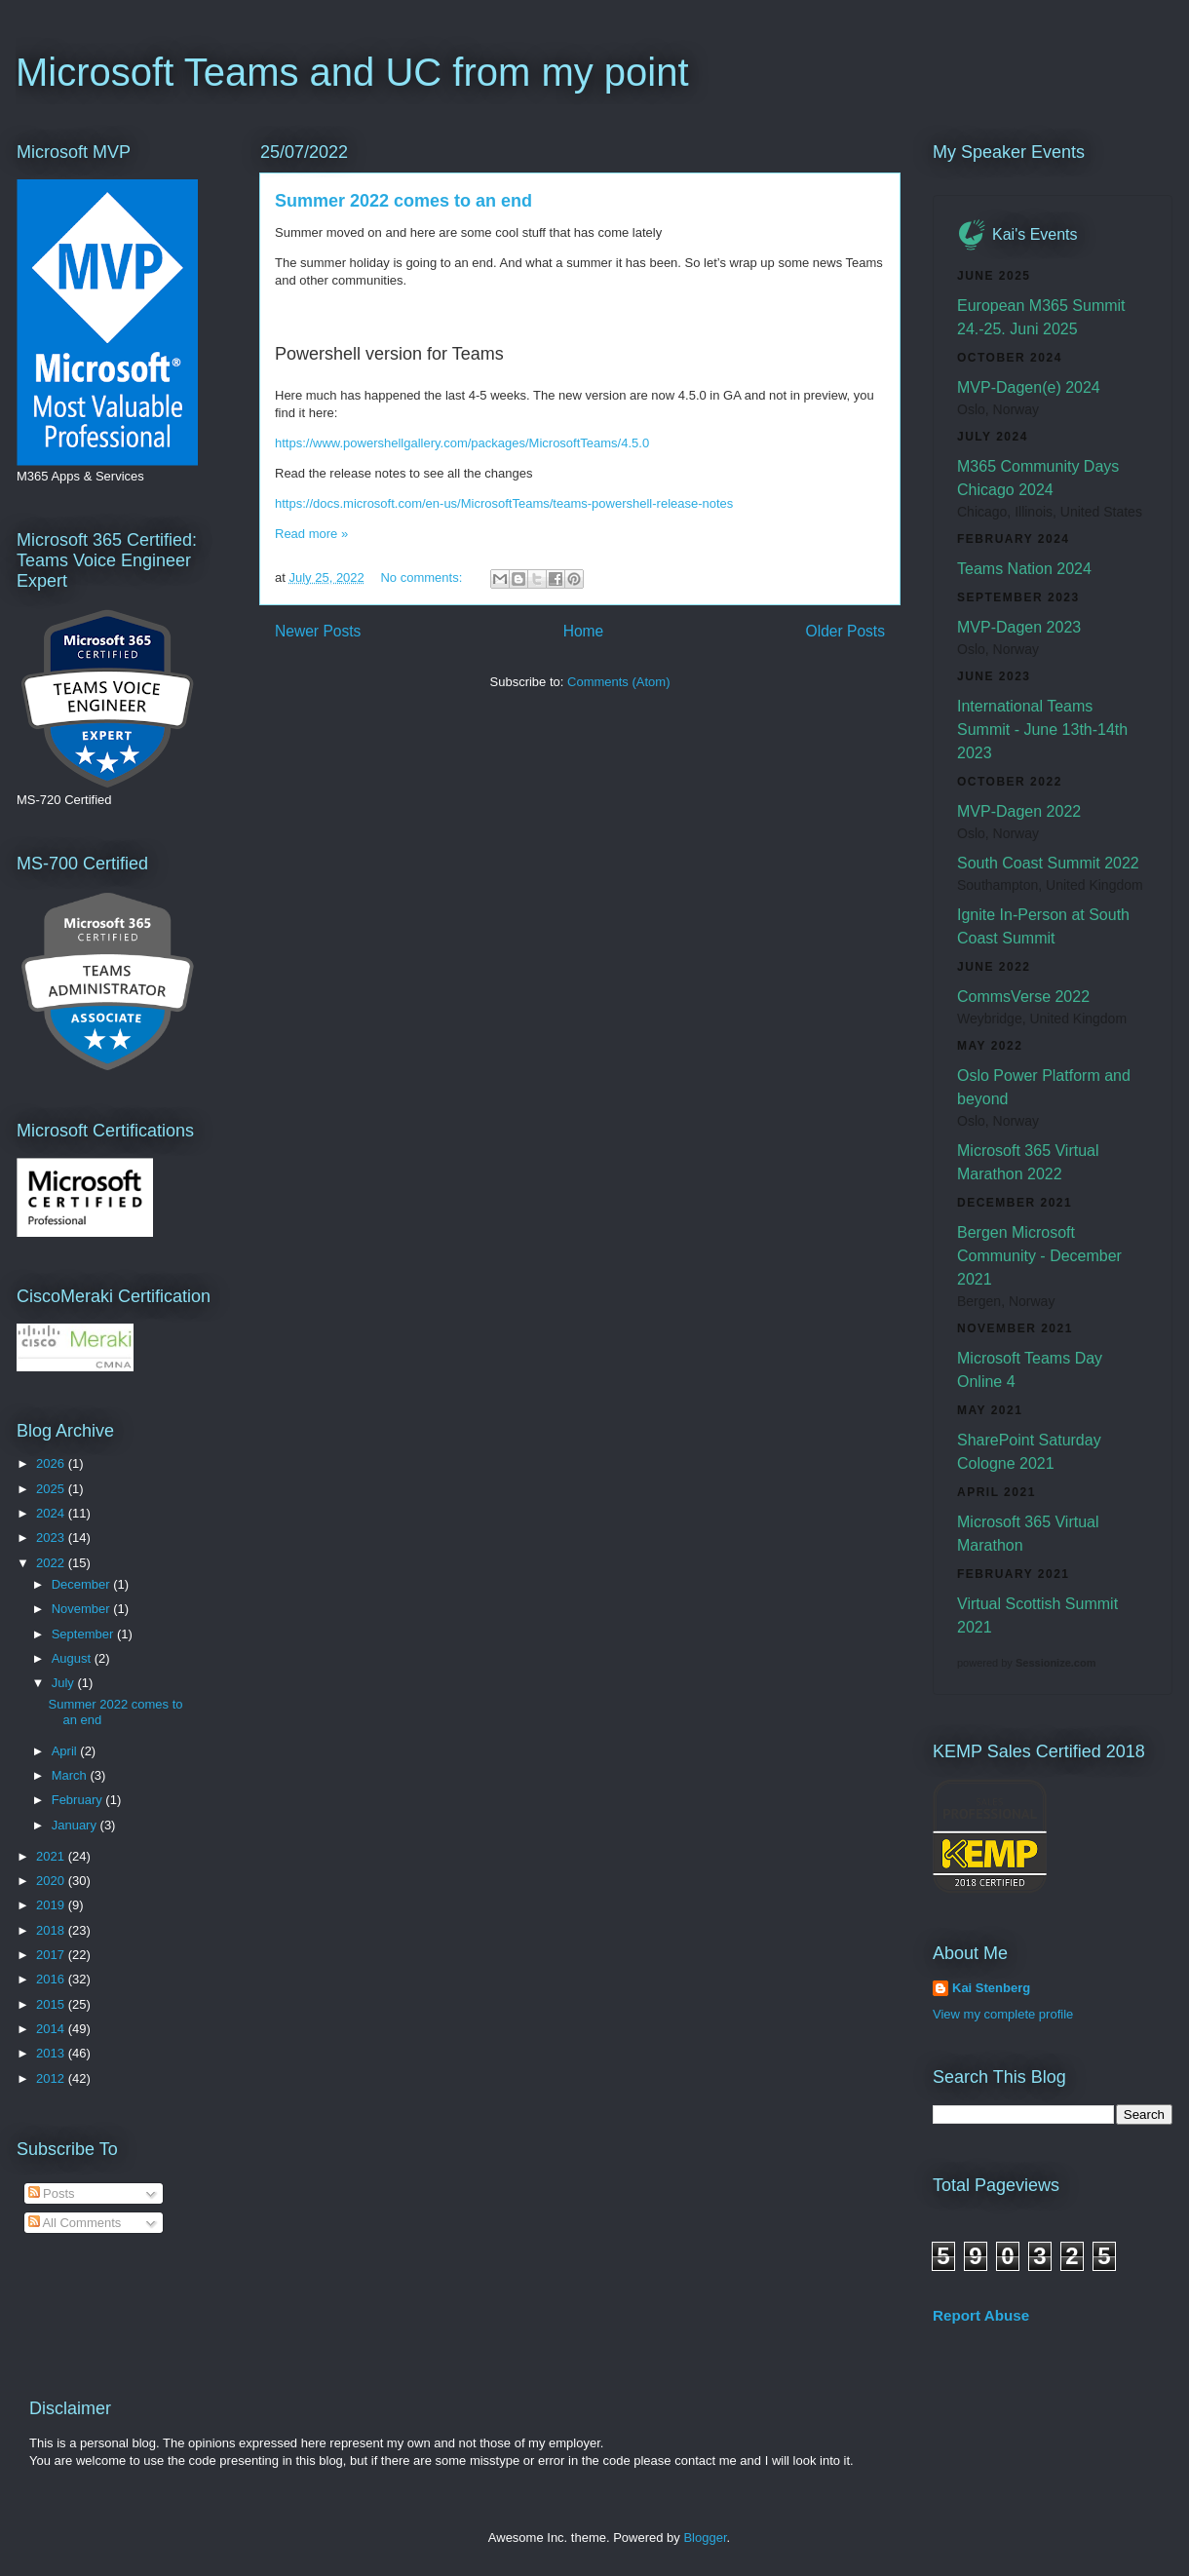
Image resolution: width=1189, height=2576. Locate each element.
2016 (52, 1979)
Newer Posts (318, 631)
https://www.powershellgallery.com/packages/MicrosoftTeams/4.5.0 (462, 443)
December (83, 1584)
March (71, 1775)
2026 (52, 1463)
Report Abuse (981, 2315)
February (79, 1799)
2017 (52, 1954)
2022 (52, 1563)
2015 (52, 2004)
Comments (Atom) (618, 681)
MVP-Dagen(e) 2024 (1028, 387)
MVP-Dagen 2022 (1019, 811)
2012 (52, 2078)
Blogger (704, 2537)
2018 (52, 1930)
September (84, 1634)
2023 (52, 1537)
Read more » (311, 533)
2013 (52, 2053)
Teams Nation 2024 (1024, 568)
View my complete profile (1003, 2014)
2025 (52, 1488)
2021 (52, 1856)
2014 (52, 2028)
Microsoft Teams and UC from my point (352, 72)
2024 (52, 1513)
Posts (51, 2193)
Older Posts (845, 631)
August (73, 1658)
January (76, 1825)
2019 (52, 1905)
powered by (1026, 1663)
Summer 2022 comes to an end (403, 201)
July (65, 1682)
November (83, 1608)
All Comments (75, 2222)
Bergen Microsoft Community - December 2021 (1039, 1256)
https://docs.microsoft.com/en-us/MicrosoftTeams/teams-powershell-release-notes (504, 503)
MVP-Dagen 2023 (1019, 627)
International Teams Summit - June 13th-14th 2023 (1042, 729)
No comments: (422, 577)
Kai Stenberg (991, 1987)
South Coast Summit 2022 (1048, 863)
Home (583, 631)
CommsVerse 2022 (1023, 996)
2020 (52, 1880)
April (66, 1751)
